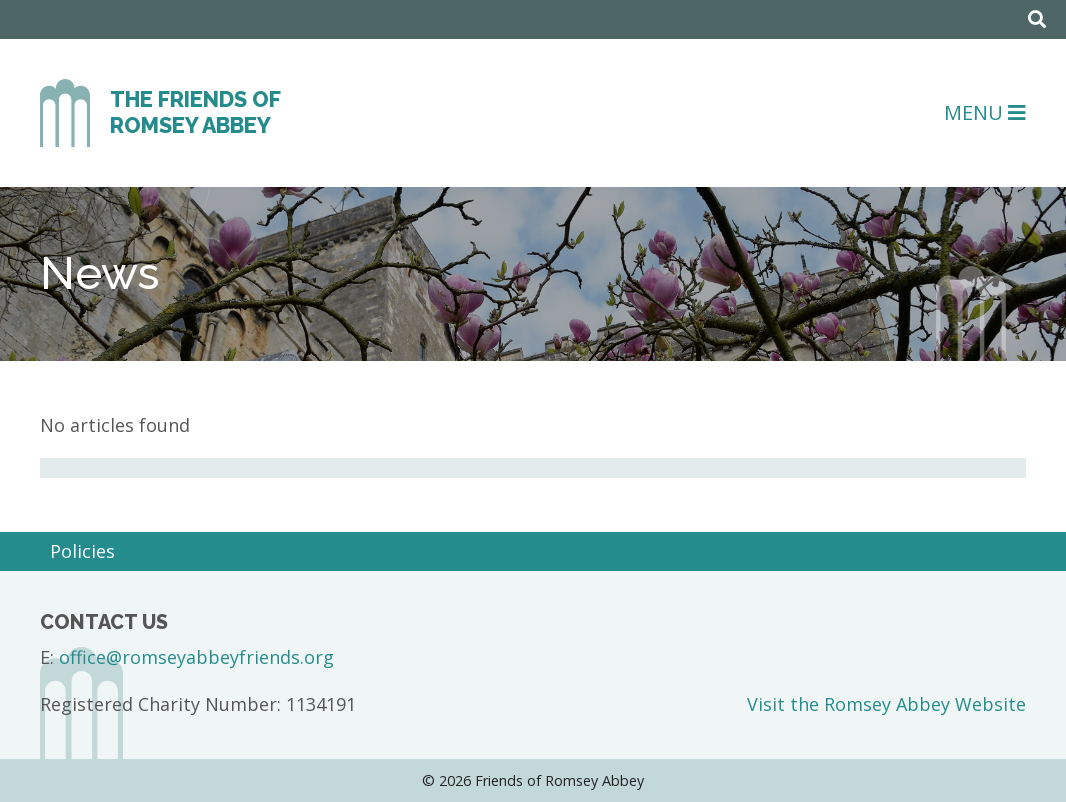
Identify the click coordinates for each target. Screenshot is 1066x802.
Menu (985, 112)
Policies (82, 551)
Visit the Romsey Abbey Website (886, 704)
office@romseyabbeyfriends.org (196, 657)
